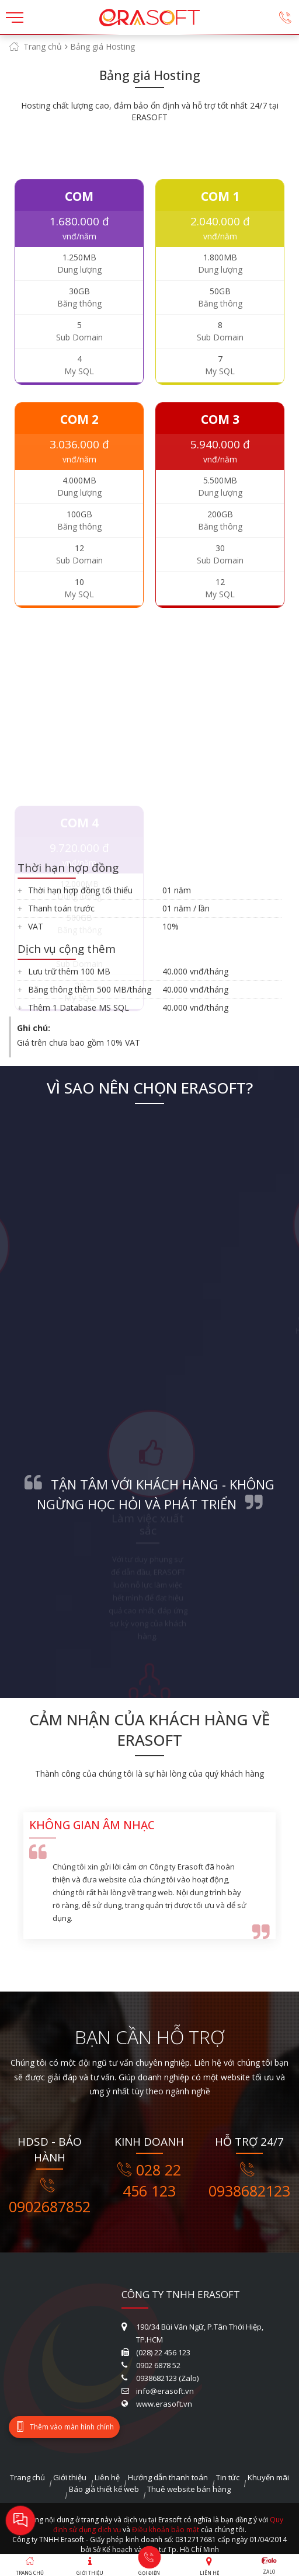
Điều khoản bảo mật (165, 2530)
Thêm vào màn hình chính (64, 2427)
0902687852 (50, 2197)
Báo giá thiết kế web (104, 2489)
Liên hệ (107, 2477)
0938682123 (249, 2181)
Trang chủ (42, 46)
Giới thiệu (69, 2477)
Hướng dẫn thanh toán (168, 2477)
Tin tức (227, 2477)
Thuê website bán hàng (189, 2489)
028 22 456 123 (149, 2180)
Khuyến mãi (268, 2477)
